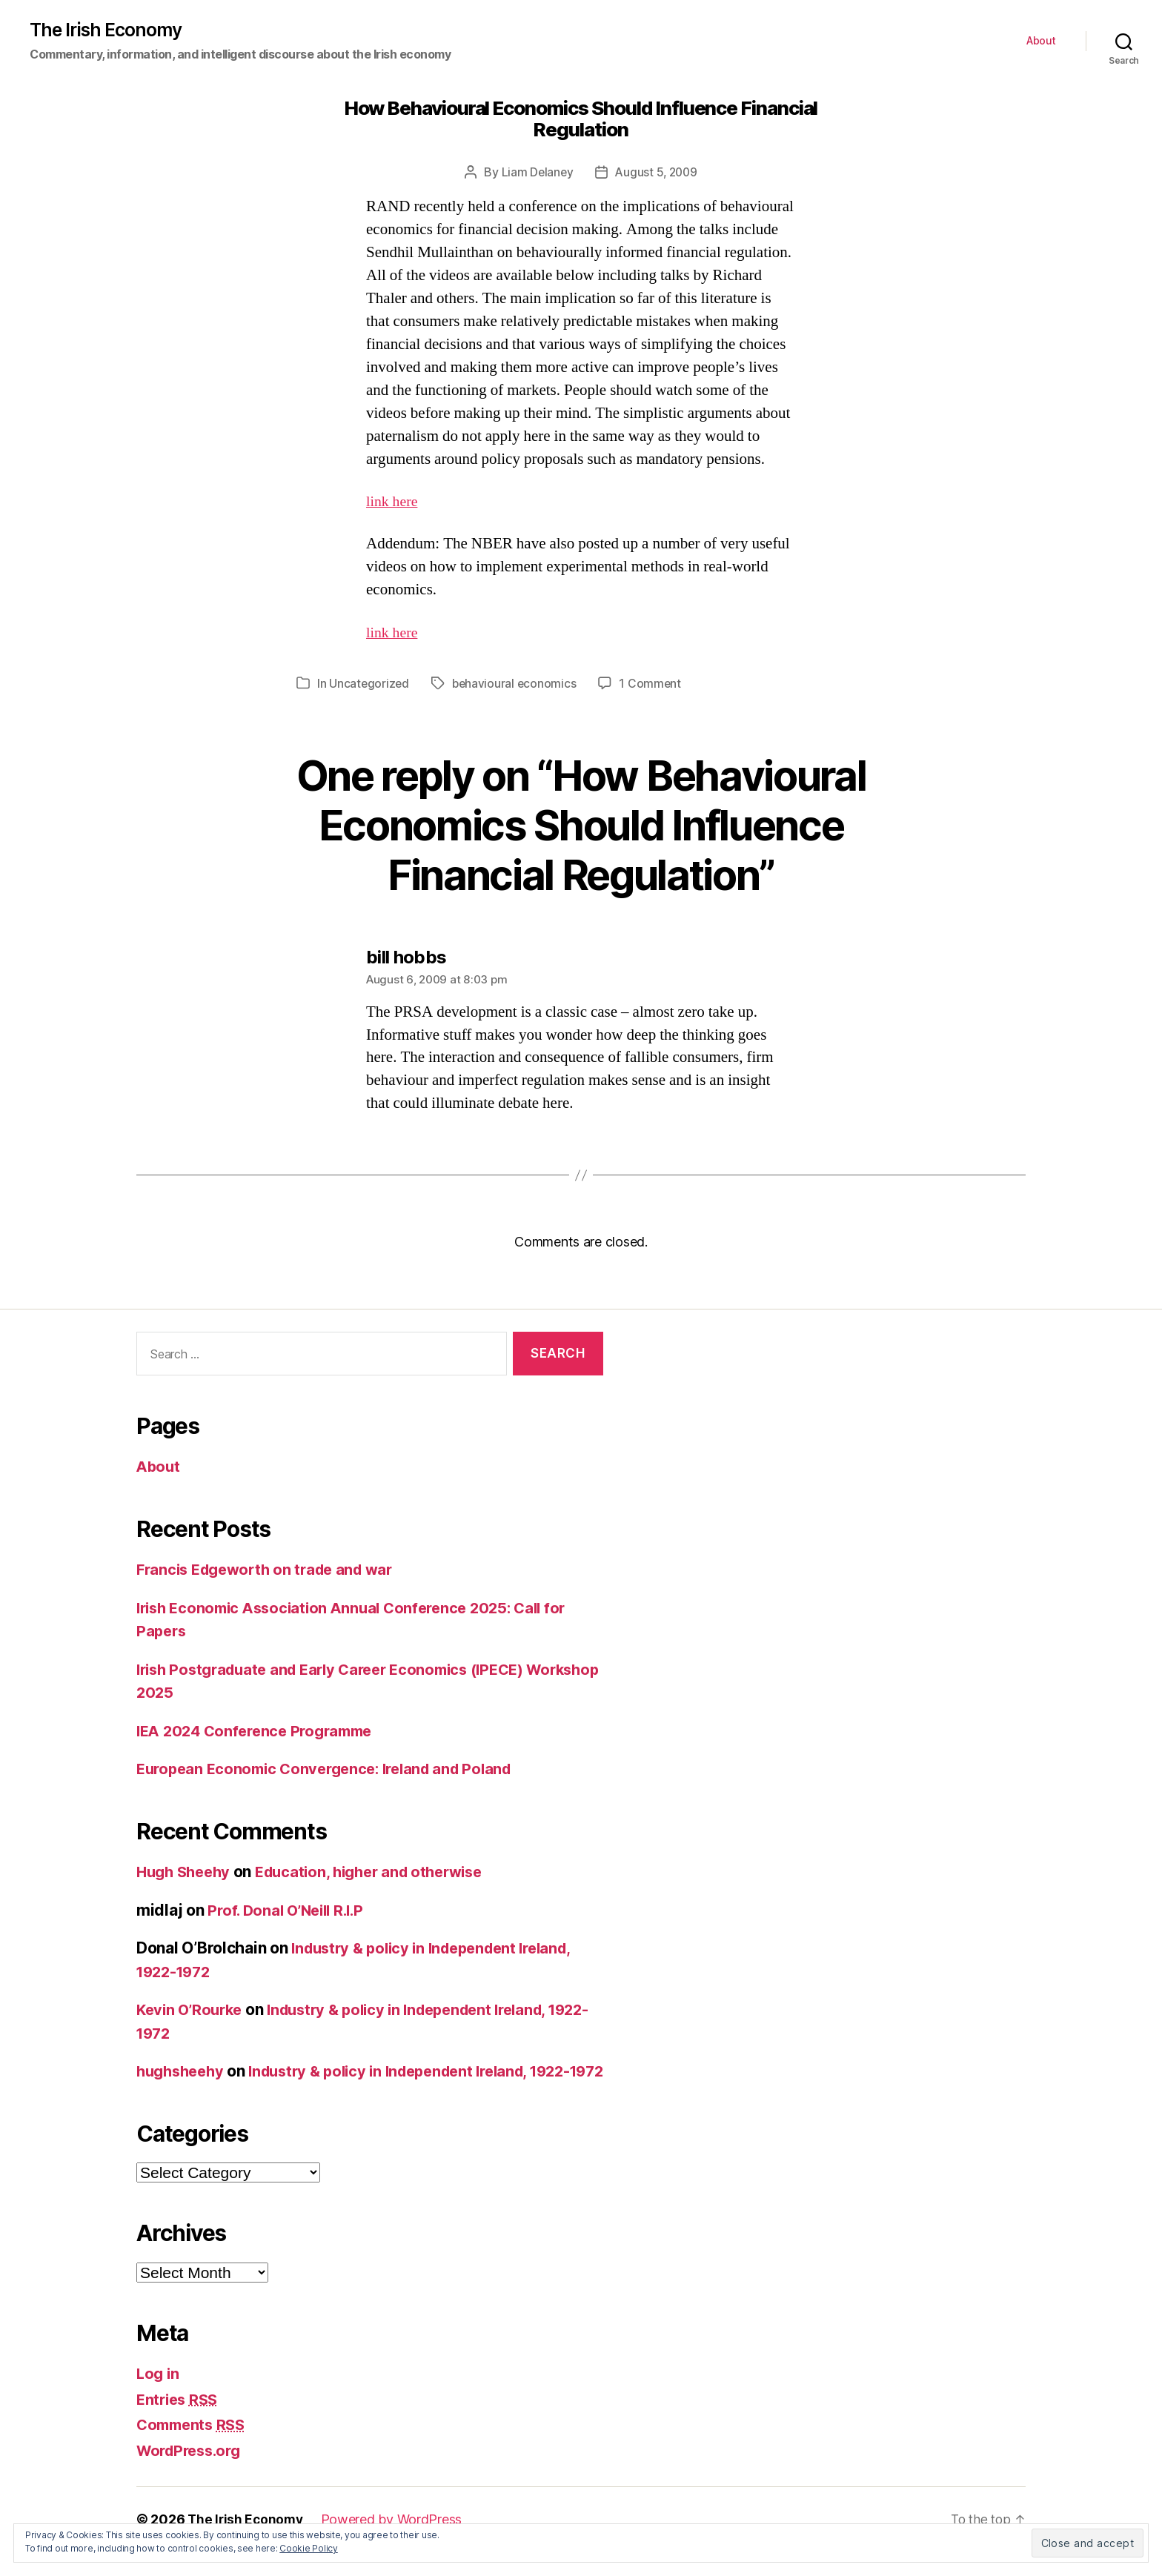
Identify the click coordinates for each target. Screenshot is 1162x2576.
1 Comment (653, 684)
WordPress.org (192, 2474)
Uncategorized (370, 684)
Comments (193, 2449)
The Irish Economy (108, 30)
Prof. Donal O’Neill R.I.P (290, 1911)
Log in (158, 2398)
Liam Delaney (535, 172)
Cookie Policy (308, 2548)
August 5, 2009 (657, 172)
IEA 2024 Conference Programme (260, 1731)
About (1041, 41)
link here (393, 502)
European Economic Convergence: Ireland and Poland (333, 1769)
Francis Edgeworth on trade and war (271, 1570)
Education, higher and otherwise (382, 1872)
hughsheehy (183, 2071)
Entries (179, 2423)
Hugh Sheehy (186, 1872)
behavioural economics (517, 684)
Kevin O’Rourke (192, 2010)
